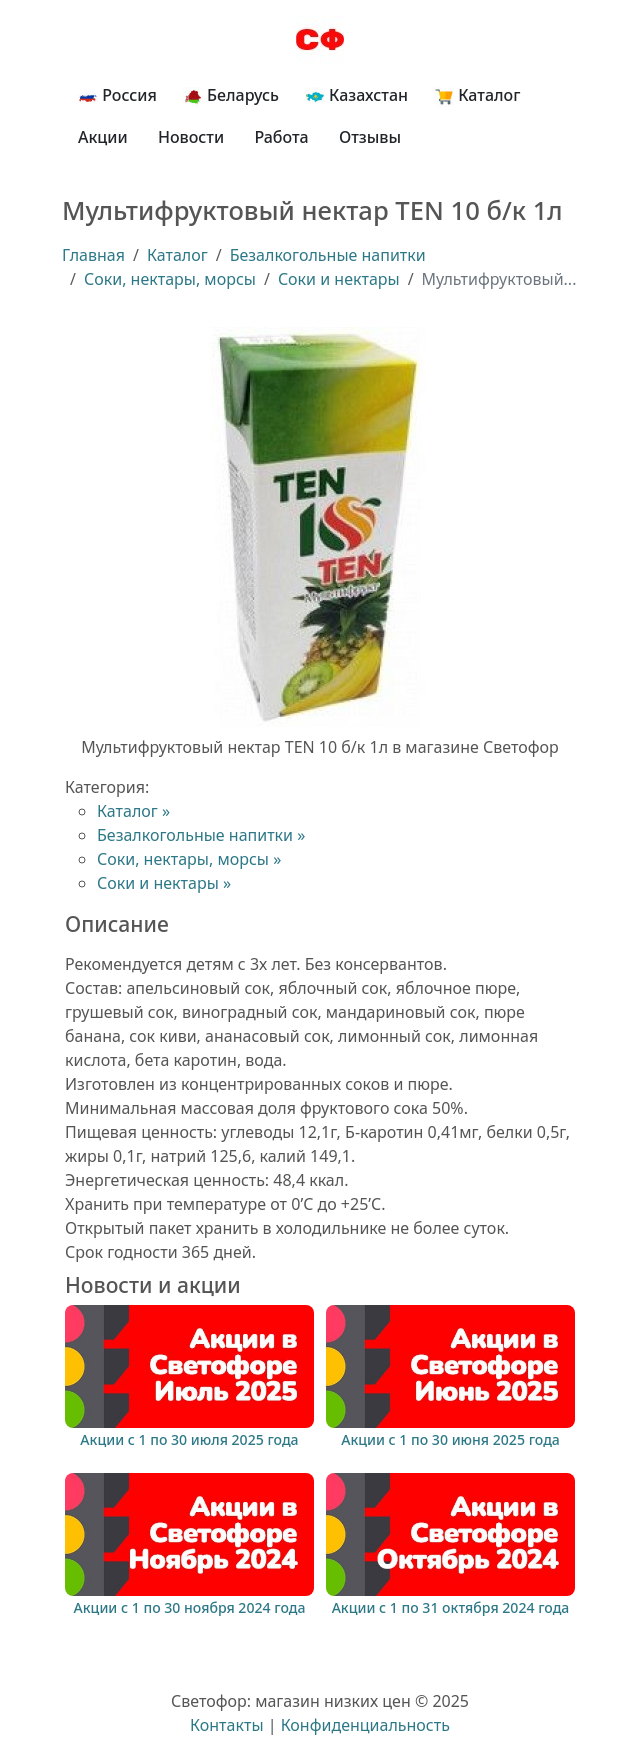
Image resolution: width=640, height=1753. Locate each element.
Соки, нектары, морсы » (189, 859)
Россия (117, 95)
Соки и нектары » (164, 883)
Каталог (477, 95)
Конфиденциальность (365, 1725)
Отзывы (370, 137)
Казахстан (356, 95)
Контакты (226, 1725)
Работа (281, 137)
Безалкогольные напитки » (201, 835)
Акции (103, 137)
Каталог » (133, 811)
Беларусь (231, 95)
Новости (191, 137)
